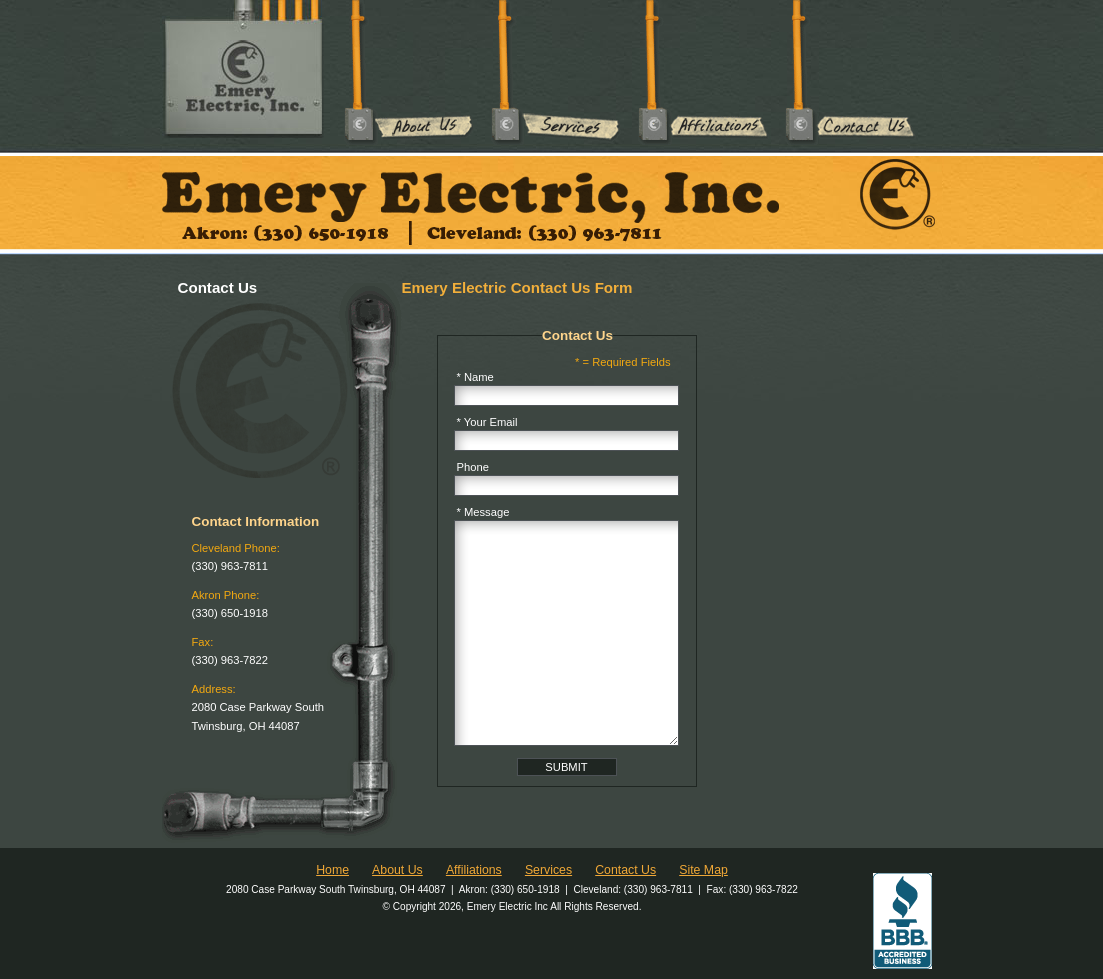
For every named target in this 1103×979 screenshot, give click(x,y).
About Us (409, 72)
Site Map (703, 870)
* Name (475, 377)
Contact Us (850, 72)
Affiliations (703, 72)
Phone (473, 467)
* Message (483, 512)
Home (332, 870)
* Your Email (487, 422)
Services (556, 72)
